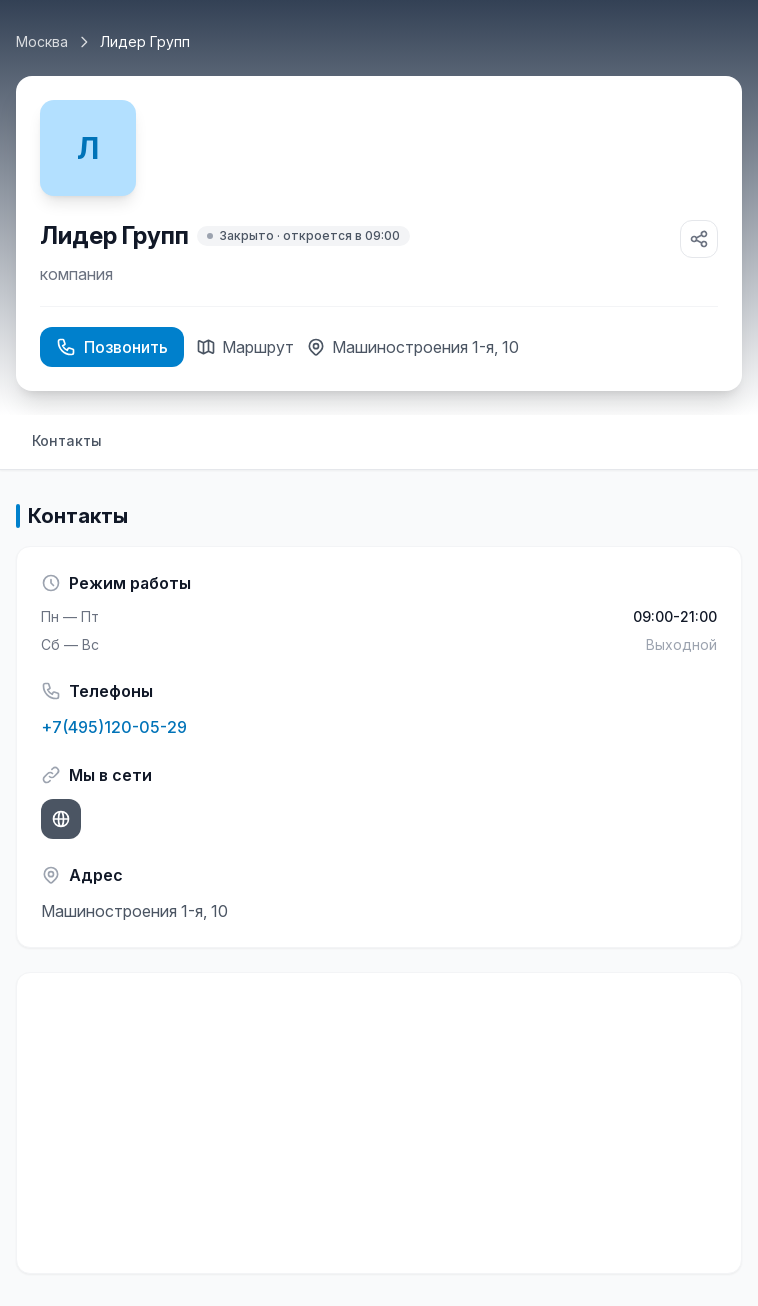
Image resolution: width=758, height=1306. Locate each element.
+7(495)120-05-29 (114, 727)
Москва (42, 41)
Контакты (67, 440)
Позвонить (112, 347)
